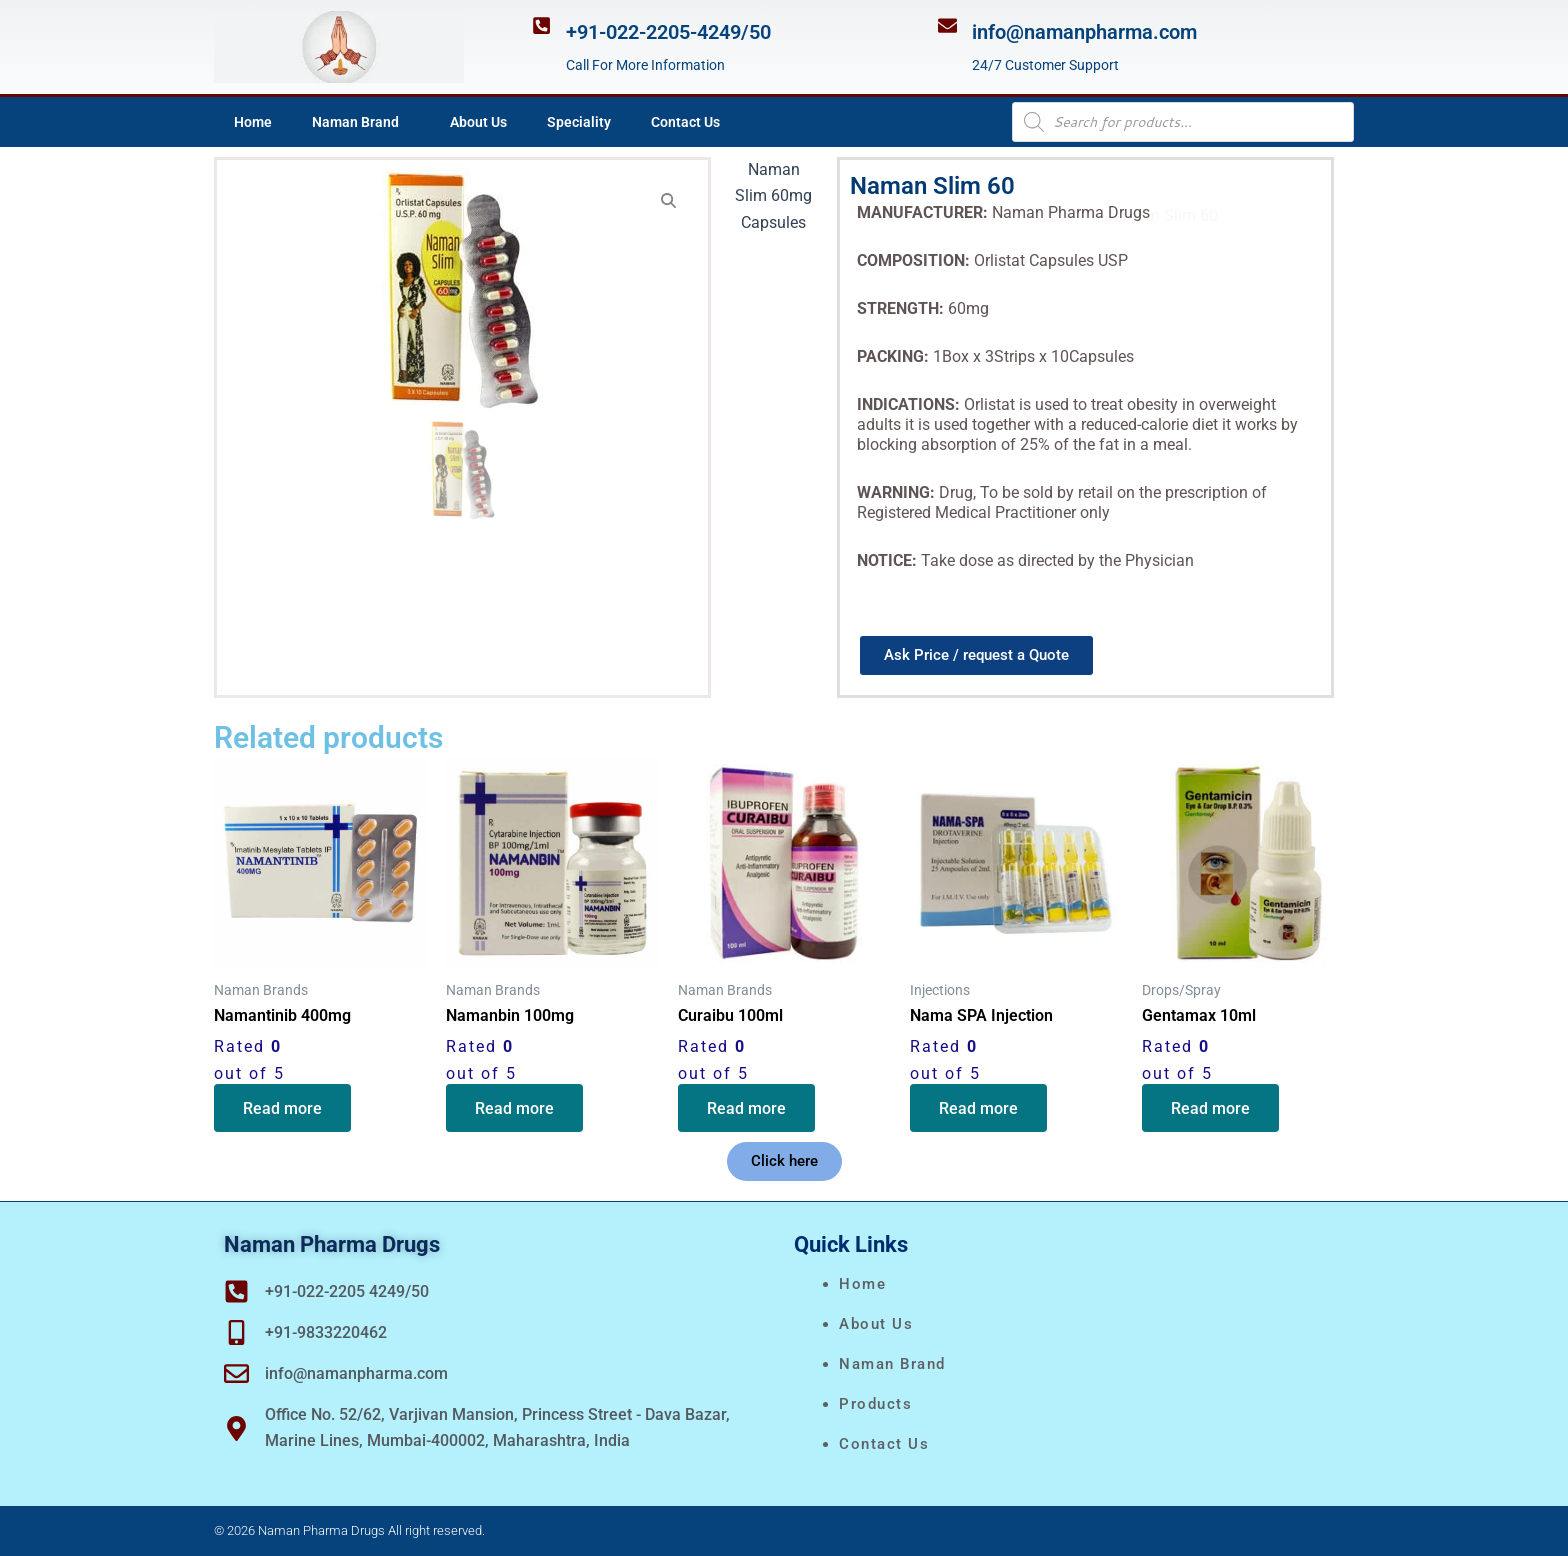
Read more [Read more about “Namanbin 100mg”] (515, 1108)
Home (253, 122)
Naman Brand (361, 122)
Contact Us (685, 122)
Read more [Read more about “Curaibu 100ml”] (747, 1108)
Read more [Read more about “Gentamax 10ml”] (1211, 1108)
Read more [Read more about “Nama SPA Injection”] (979, 1108)
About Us (478, 122)
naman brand (892, 1364)
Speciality (579, 122)
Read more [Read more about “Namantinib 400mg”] (283, 1108)
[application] (407, 122)
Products (875, 1404)
